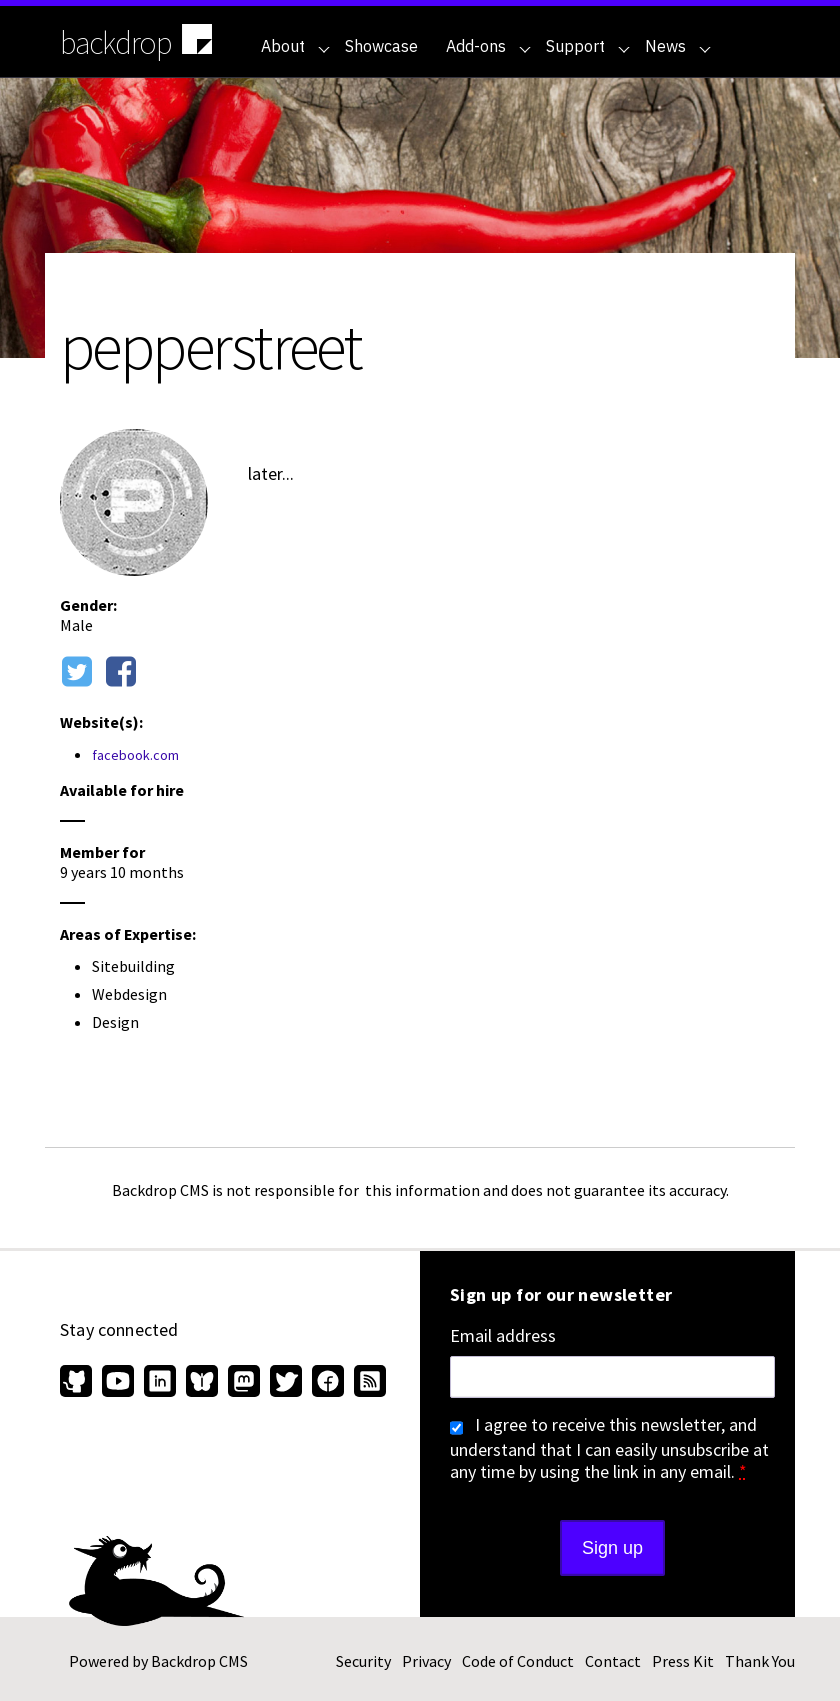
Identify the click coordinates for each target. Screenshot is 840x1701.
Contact (613, 1661)
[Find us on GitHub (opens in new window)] (78, 1383)
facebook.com (135, 755)
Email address (503, 1336)
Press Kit (683, 1661)
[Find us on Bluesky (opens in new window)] (202, 1383)
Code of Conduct (518, 1661)
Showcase (381, 46)
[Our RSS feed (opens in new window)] (367, 1383)
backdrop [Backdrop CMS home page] (138, 41)
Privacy (426, 1661)
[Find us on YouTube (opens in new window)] (118, 1383)
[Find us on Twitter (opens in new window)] (286, 1383)
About (295, 46)
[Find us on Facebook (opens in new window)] (328, 1383)
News (678, 46)
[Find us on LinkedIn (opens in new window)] (160, 1383)
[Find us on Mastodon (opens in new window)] (244, 1383)
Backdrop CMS (199, 1661)
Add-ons (488, 46)
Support (588, 46)
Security (363, 1661)
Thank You (760, 1661)
